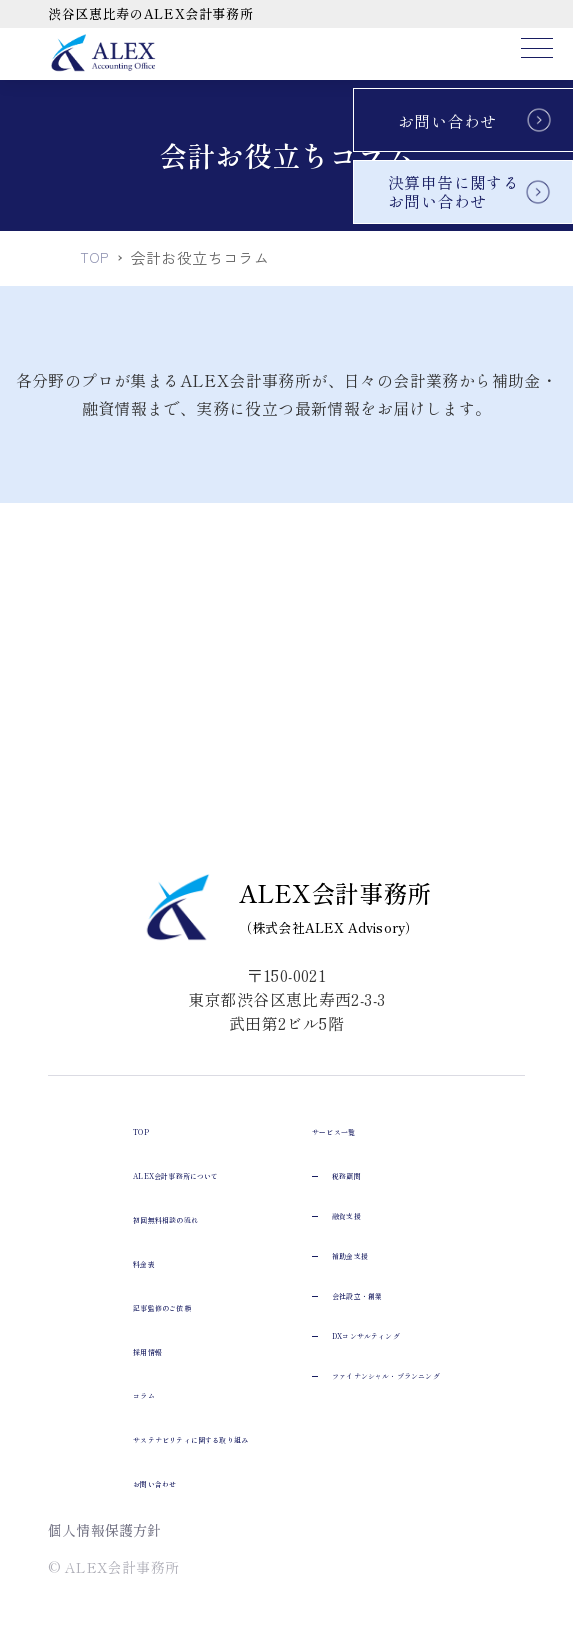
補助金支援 (109, 1360)
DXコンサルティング (146, 1440)
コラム (72, 1104)
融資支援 (101, 1320)
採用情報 (81, 1060)
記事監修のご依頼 (113, 1016)
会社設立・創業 (125, 1400)
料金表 (72, 972)
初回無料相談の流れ (122, 928)
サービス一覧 (97, 1236)
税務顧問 (101, 1280)
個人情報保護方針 (105, 1530)
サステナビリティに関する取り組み (179, 1148)
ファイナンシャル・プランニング (191, 1480)
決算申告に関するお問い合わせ (453, 191)
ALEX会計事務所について (146, 884)
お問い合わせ (447, 121)
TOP (66, 840)
